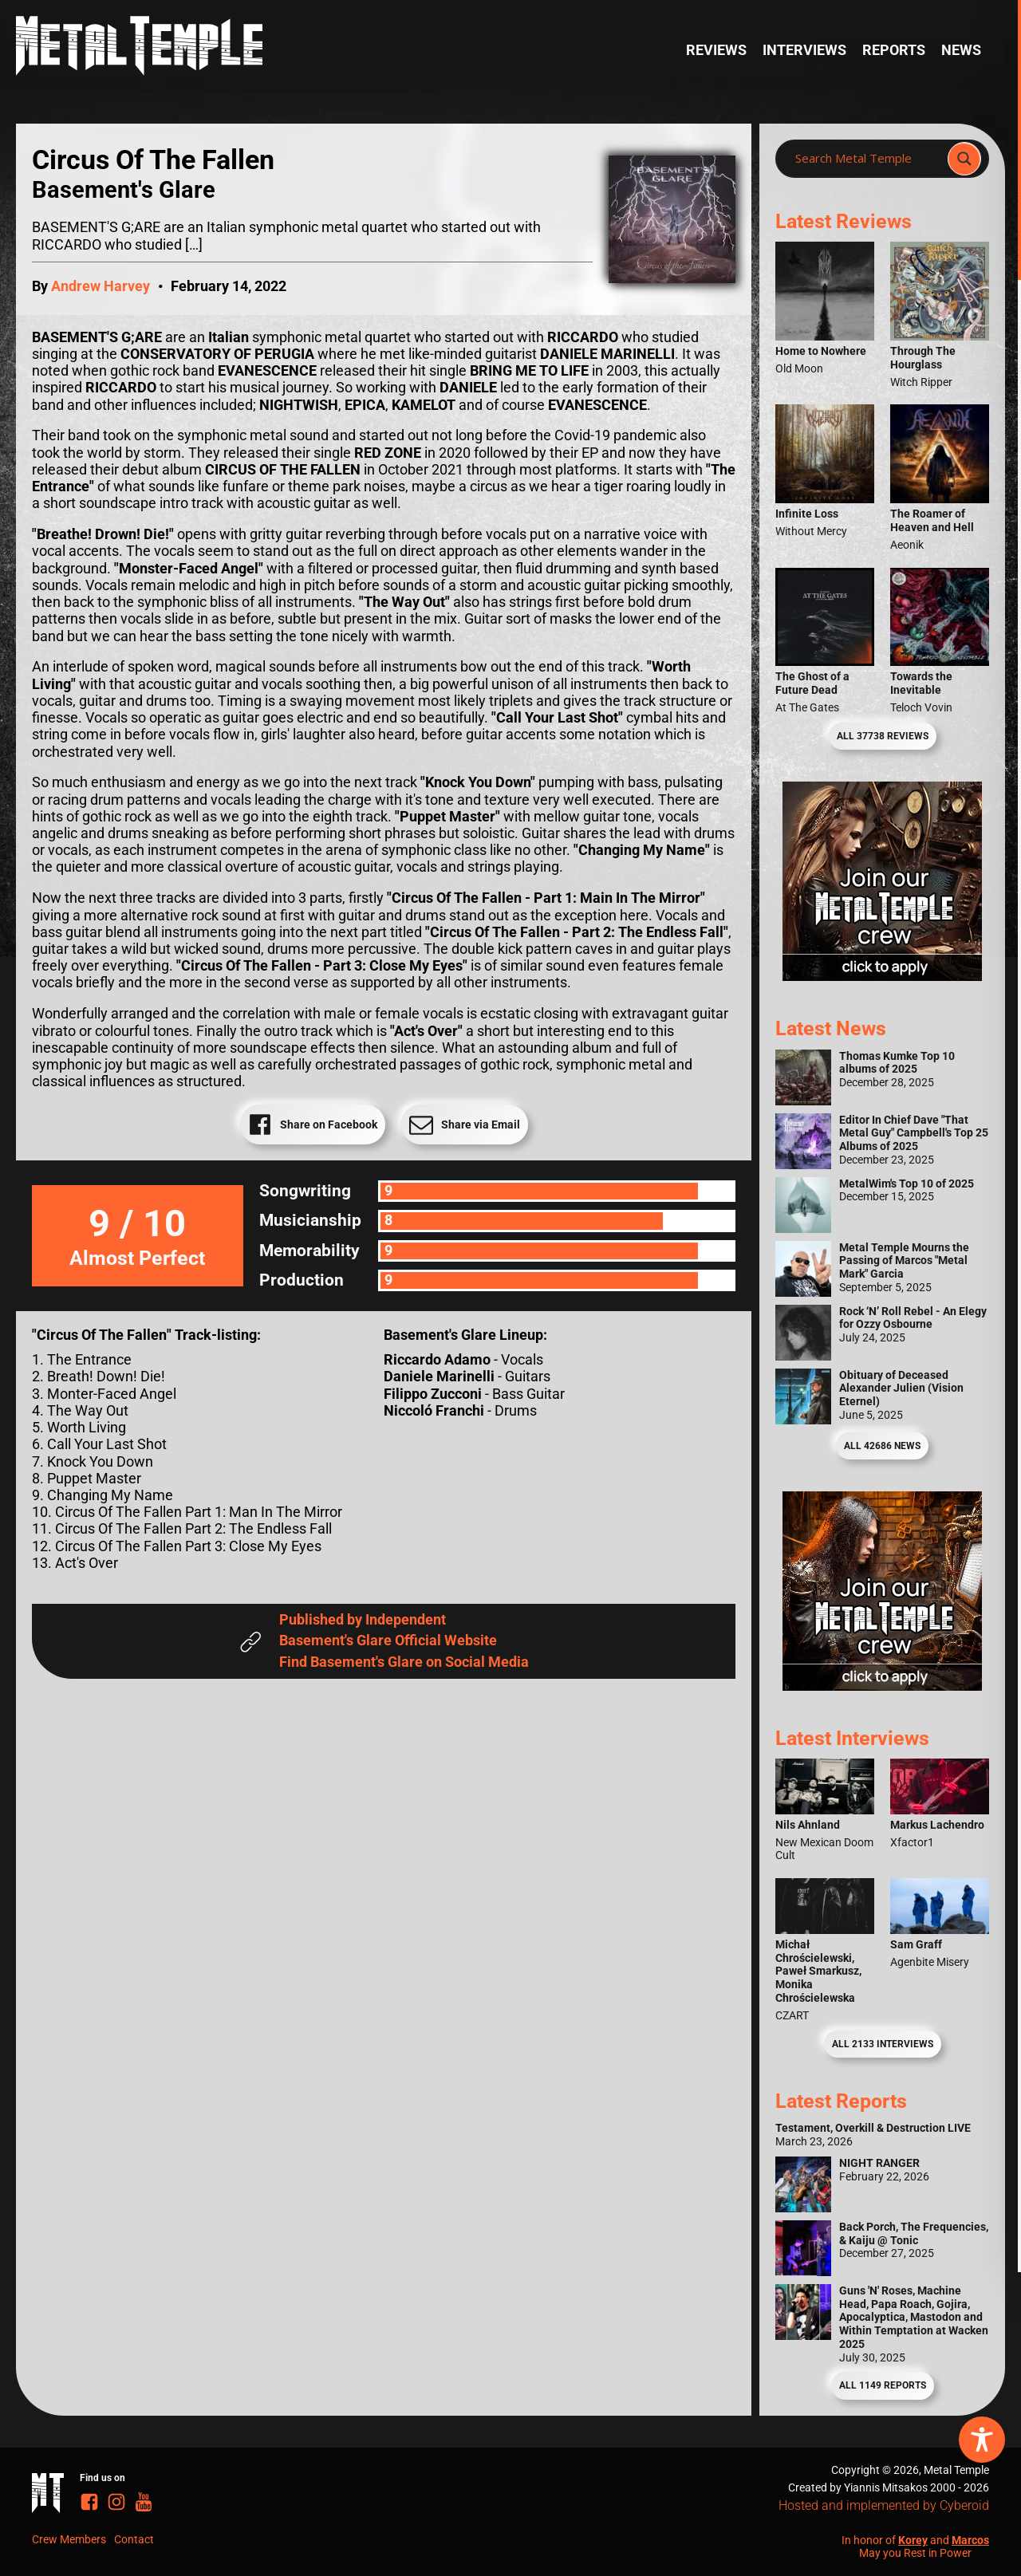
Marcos (970, 2540)
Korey (913, 2540)
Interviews (804, 50)
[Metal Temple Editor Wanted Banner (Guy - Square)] (882, 1686)
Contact (134, 2539)
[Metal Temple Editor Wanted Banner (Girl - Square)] (882, 976)
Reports (893, 50)
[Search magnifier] (964, 158)
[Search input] (866, 159)
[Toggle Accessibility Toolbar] (982, 2439)
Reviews (716, 50)
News (961, 50)
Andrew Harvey (100, 286)
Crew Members (69, 2539)
